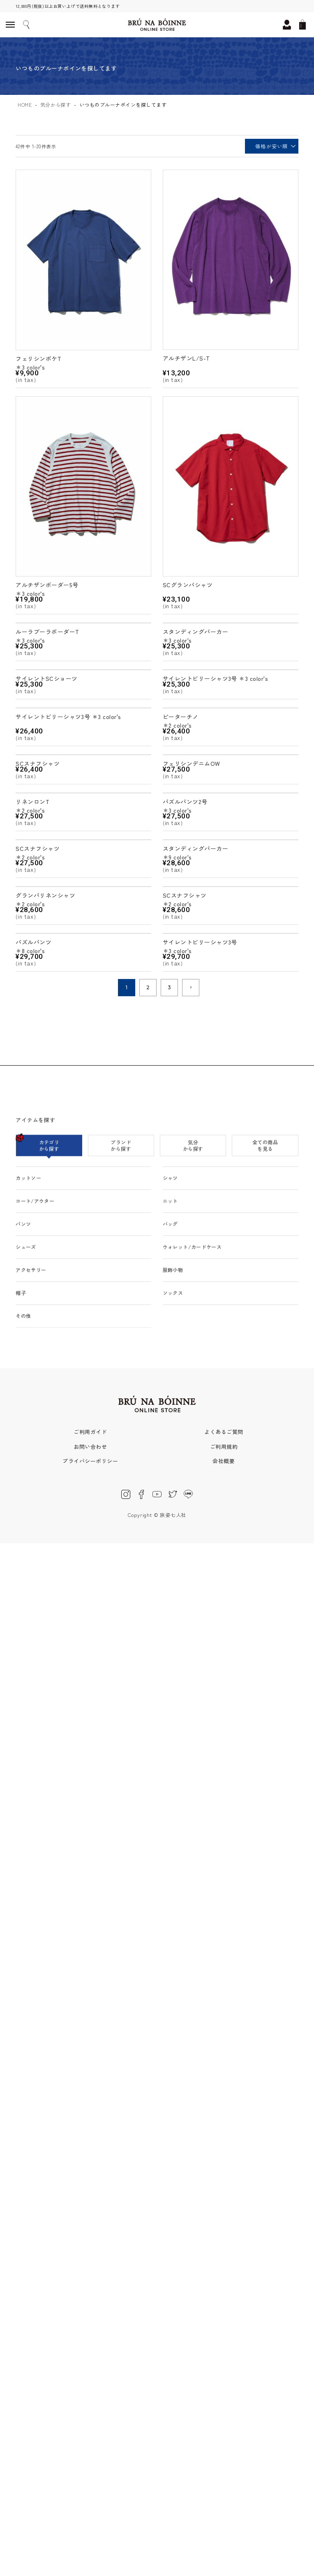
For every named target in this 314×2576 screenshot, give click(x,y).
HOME (25, 104)
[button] (190, 987)
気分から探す (55, 104)
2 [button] (148, 987)
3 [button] (169, 987)
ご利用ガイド (90, 1432)
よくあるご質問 (223, 1432)
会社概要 (223, 1461)
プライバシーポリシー (90, 1461)
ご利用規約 (224, 1446)
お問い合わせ (90, 1446)
